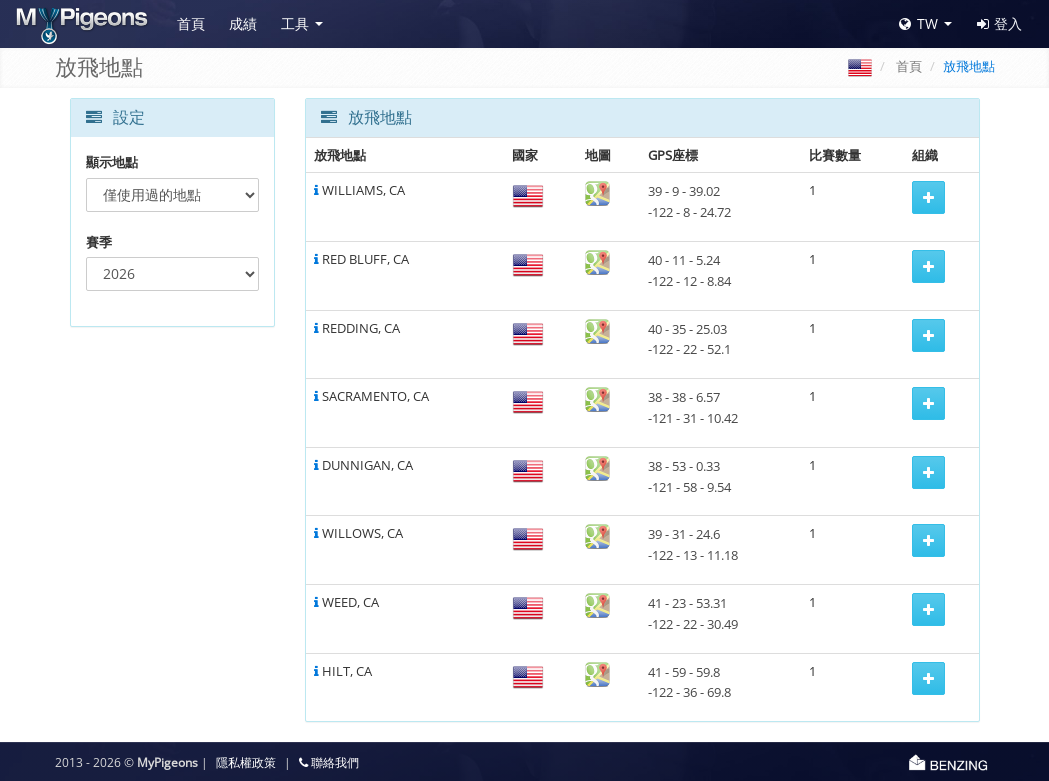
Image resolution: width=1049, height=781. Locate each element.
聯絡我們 (329, 762)
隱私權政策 (246, 762)
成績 (243, 23)
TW (918, 23)
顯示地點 (112, 162)
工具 (295, 23)
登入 (999, 24)
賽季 (99, 242)
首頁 (191, 23)
